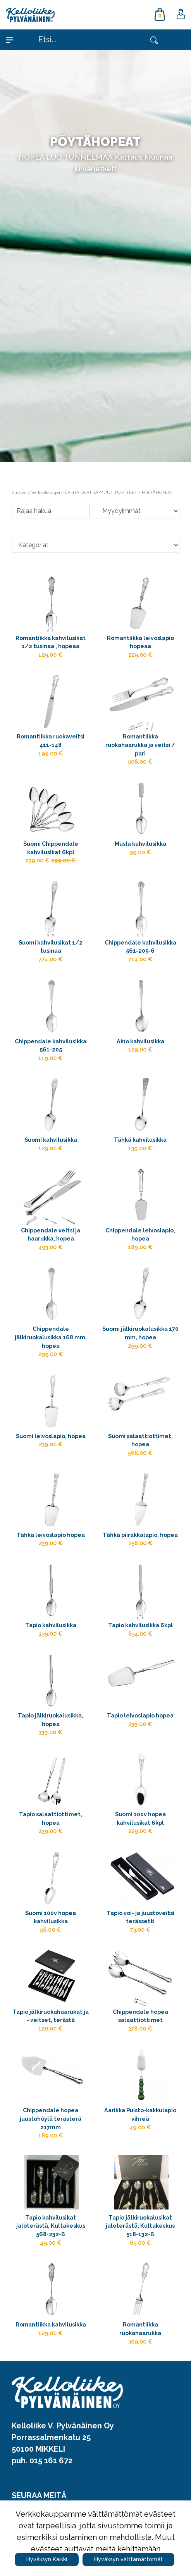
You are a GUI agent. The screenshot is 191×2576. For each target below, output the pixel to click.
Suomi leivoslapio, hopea (51, 1436)
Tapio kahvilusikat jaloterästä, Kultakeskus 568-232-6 (50, 2225)
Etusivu (20, 492)
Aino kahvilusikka (140, 1041)
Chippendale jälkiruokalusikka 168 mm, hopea (51, 1337)
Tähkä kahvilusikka (140, 1139)
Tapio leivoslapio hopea (140, 1715)
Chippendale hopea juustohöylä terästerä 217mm (50, 2118)
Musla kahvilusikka (140, 843)
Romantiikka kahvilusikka (50, 2324)
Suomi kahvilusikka (50, 1139)
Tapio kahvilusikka (50, 1625)
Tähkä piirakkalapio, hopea (140, 1534)
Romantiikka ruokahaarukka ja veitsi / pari (140, 744)
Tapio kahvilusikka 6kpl (140, 1625)
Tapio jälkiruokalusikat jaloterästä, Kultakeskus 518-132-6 (140, 2225)
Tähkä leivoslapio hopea (51, 1534)
